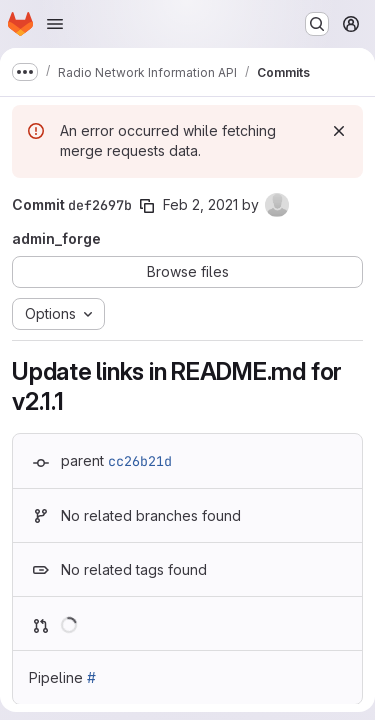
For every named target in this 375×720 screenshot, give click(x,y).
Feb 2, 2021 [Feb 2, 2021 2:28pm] (200, 204)
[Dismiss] (339, 131)
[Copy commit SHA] (147, 206)
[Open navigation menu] (55, 24)
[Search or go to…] (317, 24)
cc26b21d (140, 461)
